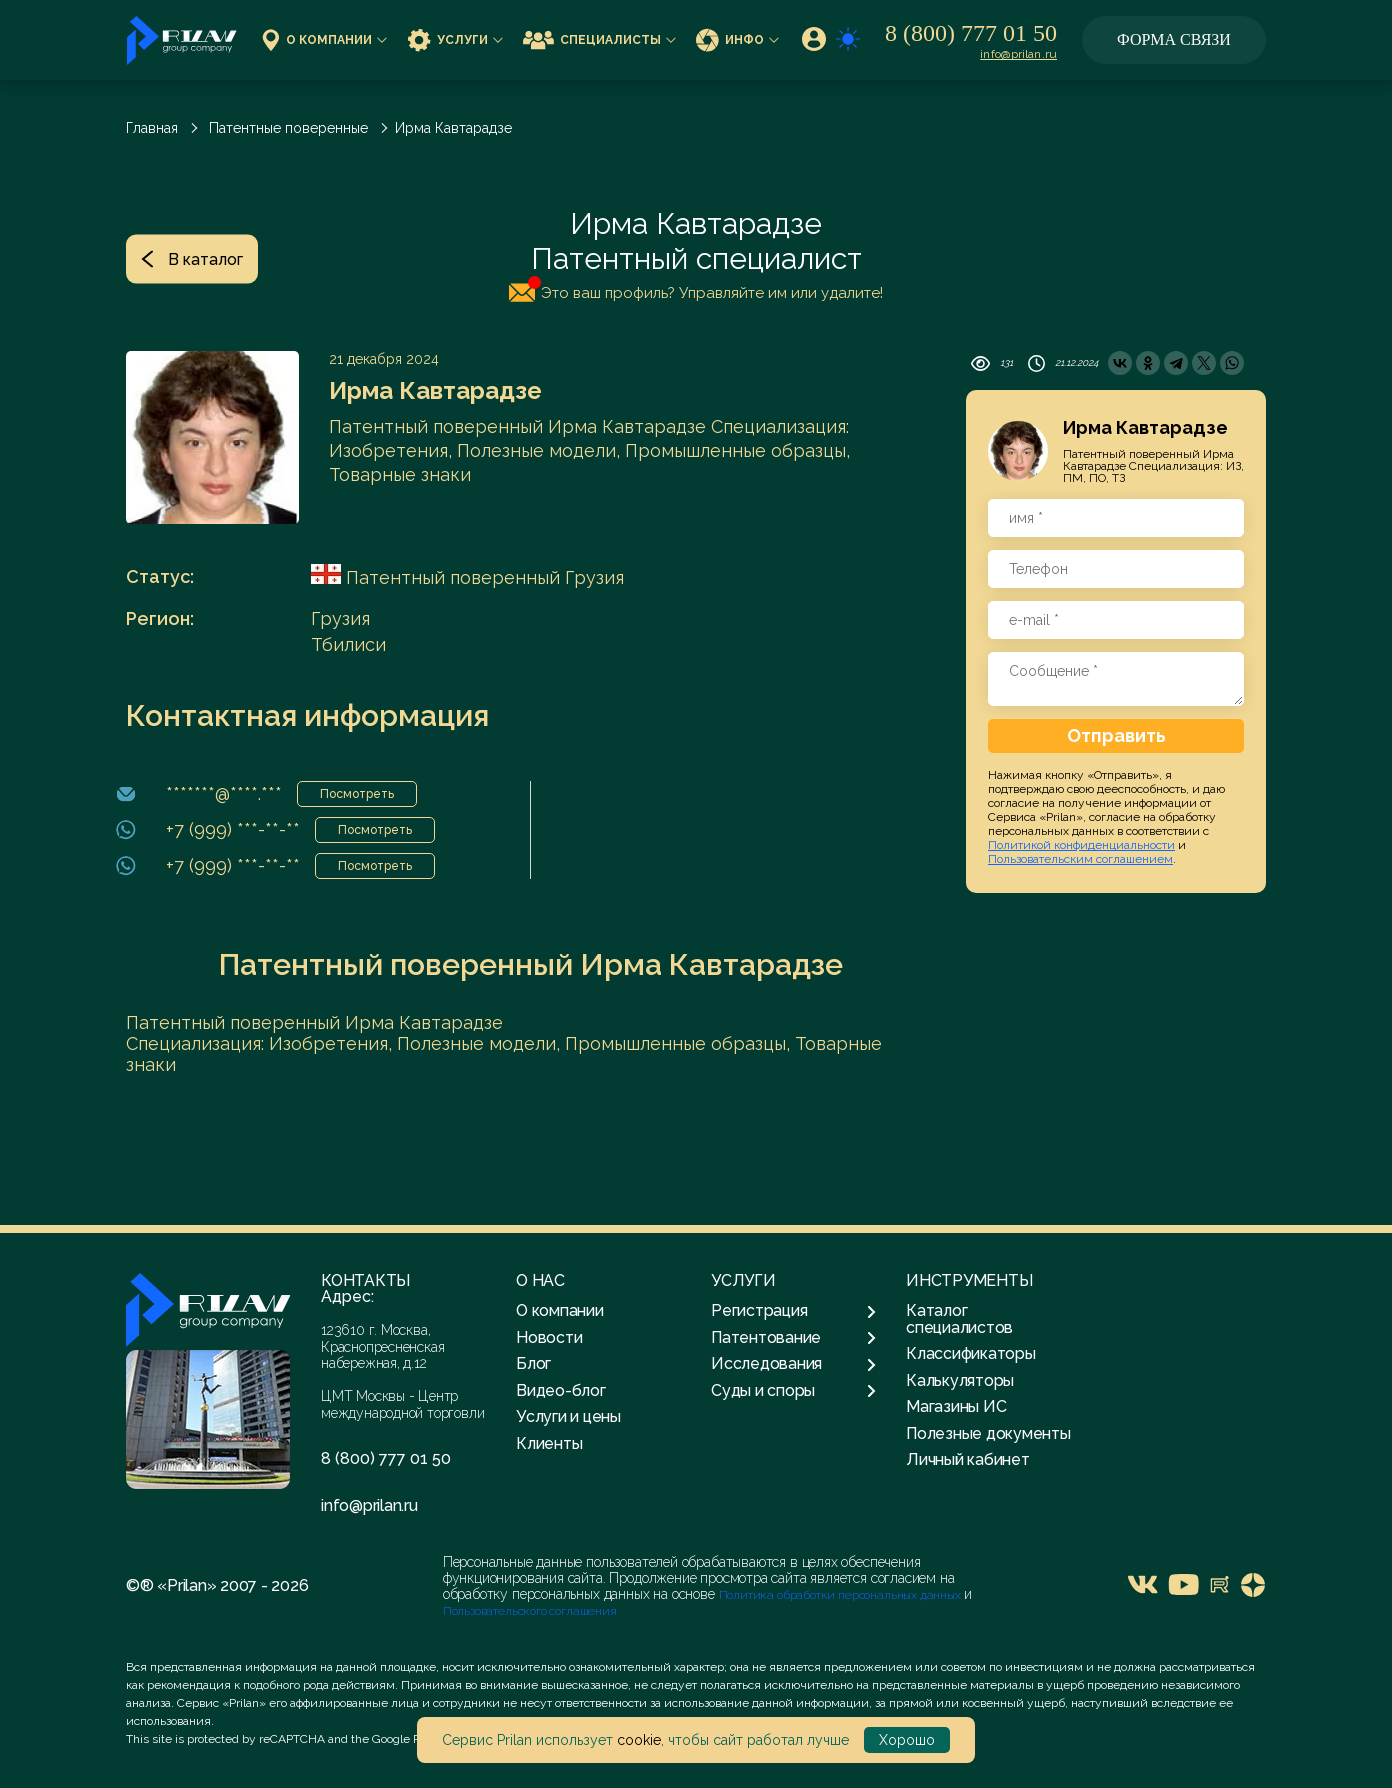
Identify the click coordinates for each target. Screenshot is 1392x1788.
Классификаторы (971, 1353)
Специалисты (599, 39)
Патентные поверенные (288, 128)
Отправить (1116, 735)
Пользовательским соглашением (1080, 859)
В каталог (192, 258)
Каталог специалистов (959, 1318)
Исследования (793, 1364)
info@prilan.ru (1018, 54)
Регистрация (793, 1311)
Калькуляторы (960, 1380)
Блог (533, 1363)
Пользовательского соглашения (530, 1611)
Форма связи (1174, 39)
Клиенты (549, 1443)
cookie (639, 1740)
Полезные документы (988, 1433)
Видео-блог (561, 1390)
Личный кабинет (968, 1459)
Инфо (737, 39)
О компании (324, 39)
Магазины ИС (956, 1406)
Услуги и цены (568, 1416)
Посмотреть (357, 794)
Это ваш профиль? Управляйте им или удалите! (696, 289)
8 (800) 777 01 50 (971, 33)
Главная (152, 128)
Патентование (793, 1338)
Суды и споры (793, 1391)
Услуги (455, 39)
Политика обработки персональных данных (841, 1595)
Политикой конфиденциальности (1081, 845)
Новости (549, 1337)
